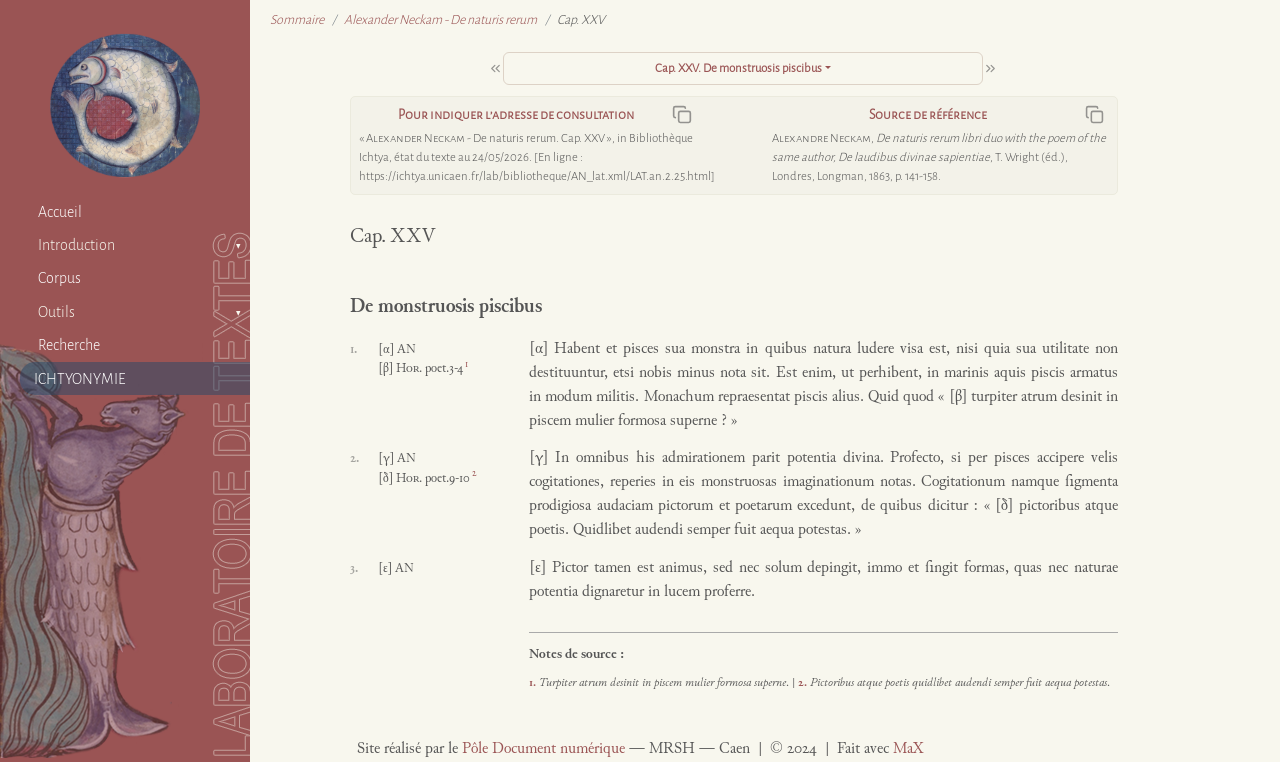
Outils (56, 312)
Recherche (69, 345)
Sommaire (297, 20)
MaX (908, 749)
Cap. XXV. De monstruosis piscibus (738, 68)
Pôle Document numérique (543, 749)
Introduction (76, 245)
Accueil (60, 212)
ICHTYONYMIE (80, 379)
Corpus (59, 278)
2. (804, 683)
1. (534, 683)
